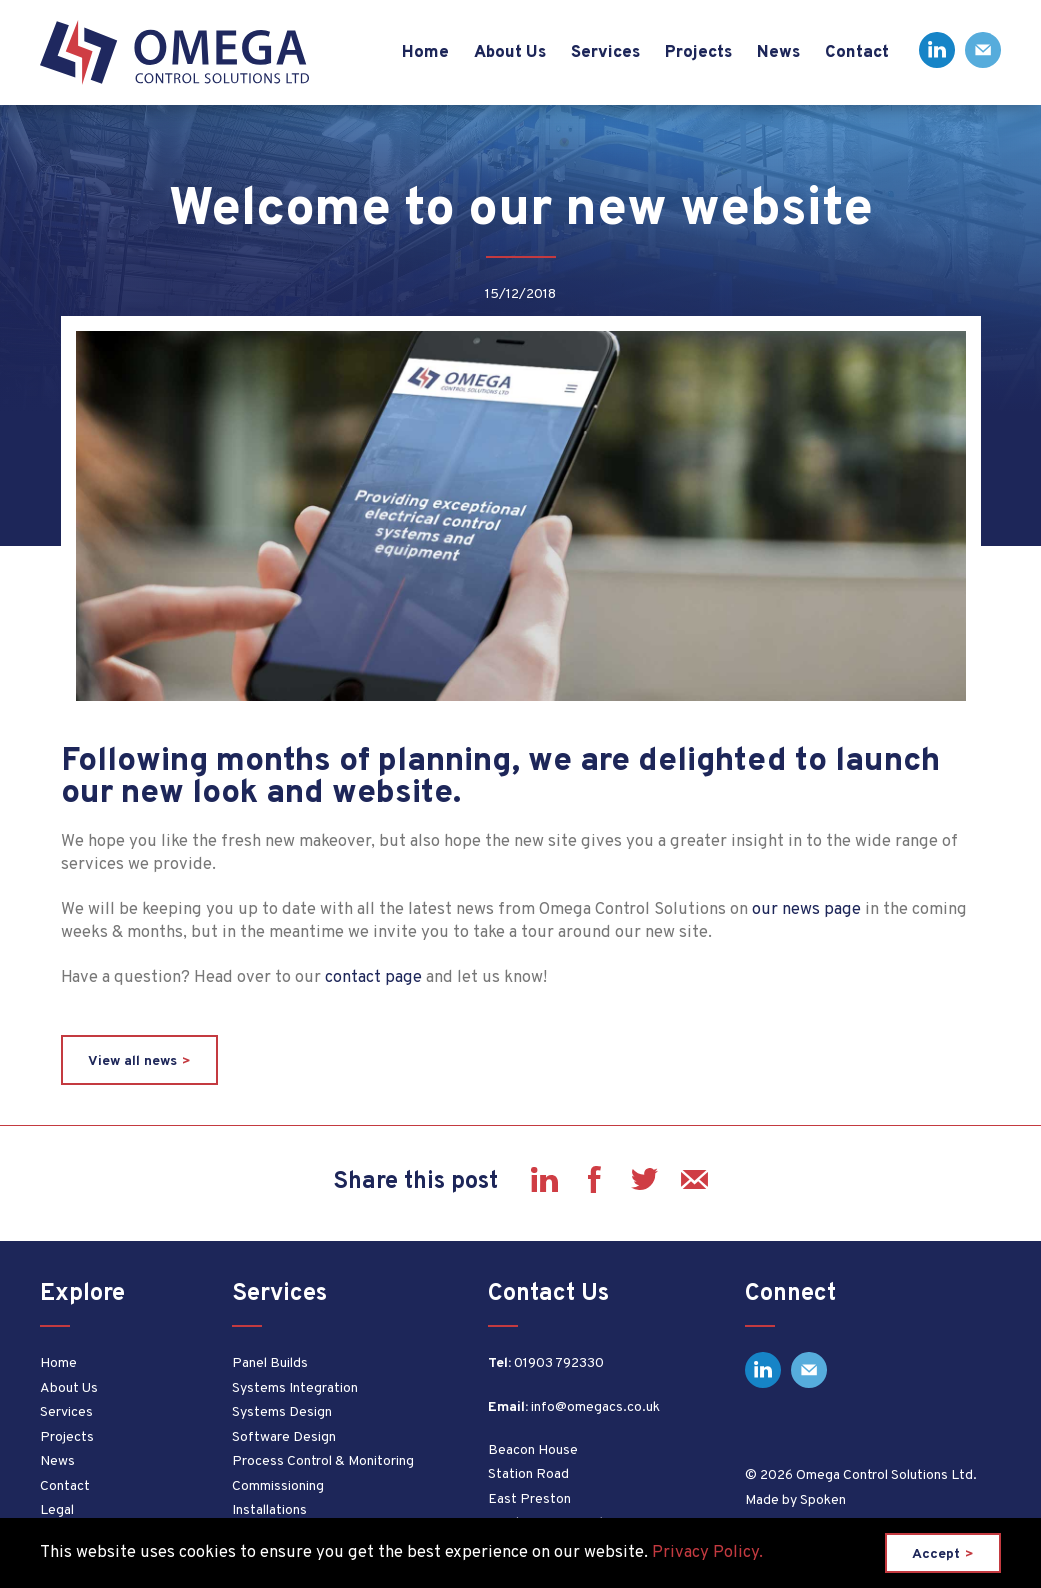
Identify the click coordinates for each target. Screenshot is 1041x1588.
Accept (936, 1554)
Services (66, 1412)
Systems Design (282, 1412)
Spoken (823, 1500)
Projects (67, 1437)
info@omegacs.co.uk (595, 1407)
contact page (373, 977)
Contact (65, 1486)
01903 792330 (559, 1363)
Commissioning (278, 1486)
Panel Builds (270, 1363)
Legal (57, 1510)
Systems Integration (295, 1388)
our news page (806, 909)
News (57, 1461)
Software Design (284, 1437)
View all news (132, 1061)
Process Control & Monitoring (323, 1461)
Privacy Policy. (707, 1552)
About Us (69, 1388)
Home (58, 1363)
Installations (269, 1510)
